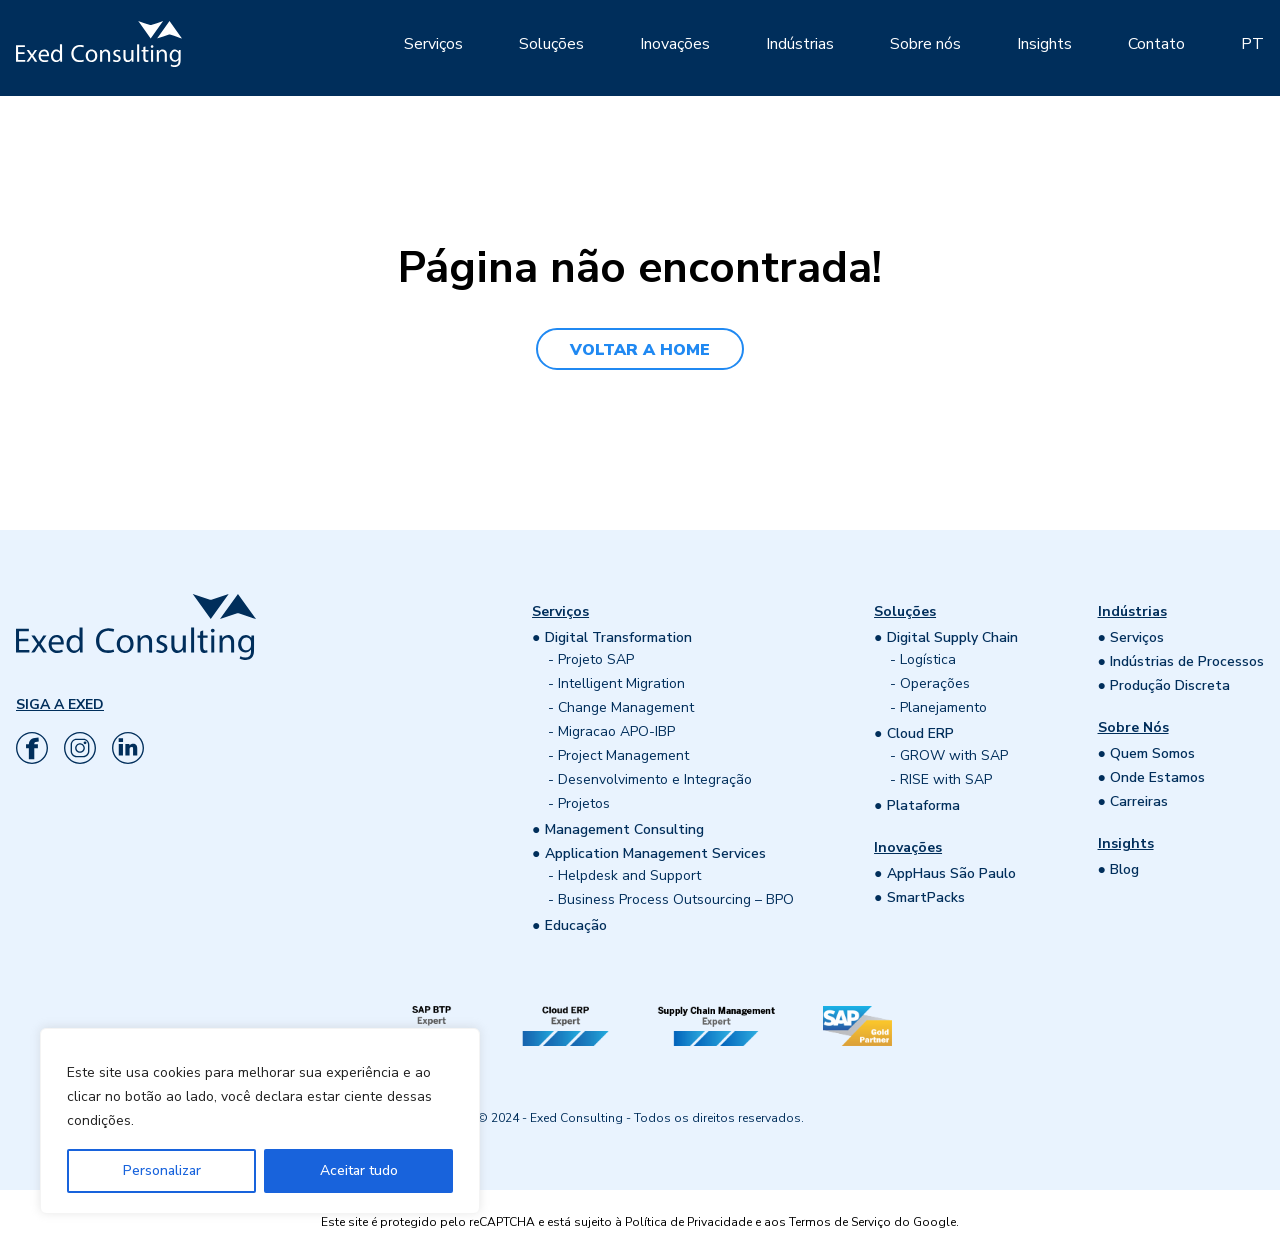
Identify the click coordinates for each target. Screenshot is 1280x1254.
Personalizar (162, 1170)
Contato (1156, 44)
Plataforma (923, 805)
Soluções (551, 44)
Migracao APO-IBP (616, 731)
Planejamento (943, 707)
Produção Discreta (1170, 685)
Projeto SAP (596, 659)
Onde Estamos (1157, 777)
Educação (576, 925)
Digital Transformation (618, 637)
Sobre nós (925, 44)
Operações (935, 683)
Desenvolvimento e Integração (655, 779)
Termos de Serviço (840, 1222)
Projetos (584, 803)
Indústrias (800, 44)
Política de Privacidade (688, 1222)
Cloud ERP (920, 733)
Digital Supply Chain (952, 637)
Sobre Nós (1133, 727)
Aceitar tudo (359, 1170)
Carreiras (1139, 801)
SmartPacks (926, 897)
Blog (1124, 869)
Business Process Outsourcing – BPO (676, 899)
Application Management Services (655, 853)
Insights (1044, 44)
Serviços (433, 44)
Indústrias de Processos (1187, 661)
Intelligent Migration (621, 683)
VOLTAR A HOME (640, 350)
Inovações (675, 44)
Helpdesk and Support (629, 875)
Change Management (626, 707)
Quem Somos (1152, 753)
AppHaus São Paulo (951, 873)
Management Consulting (624, 829)
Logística (928, 659)
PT (1252, 44)
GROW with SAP (954, 755)
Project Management (623, 755)
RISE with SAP (946, 779)
